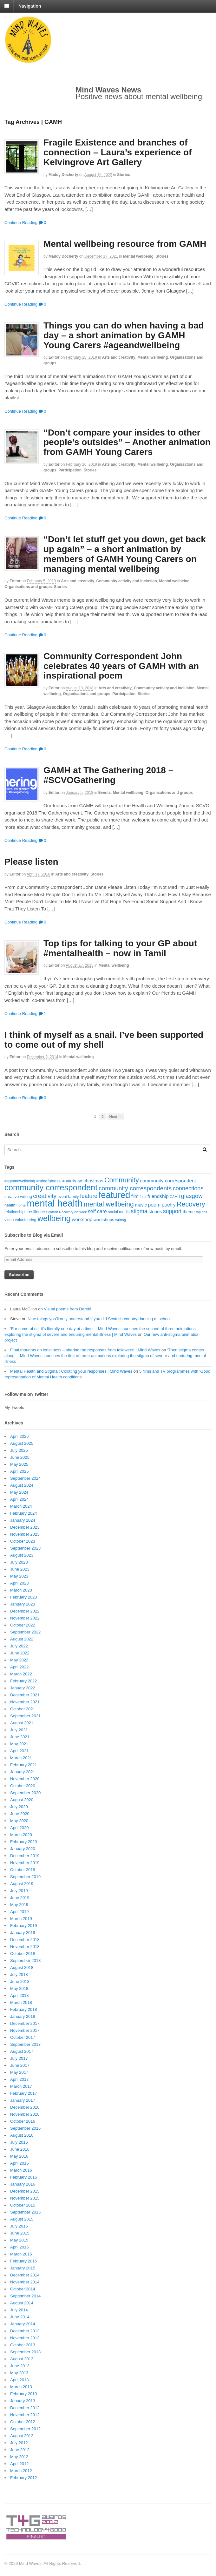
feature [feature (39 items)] (88, 1196)
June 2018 (19, 1981)
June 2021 (19, 1736)
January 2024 (22, 1520)
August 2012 (21, 2435)
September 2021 (25, 1716)
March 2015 (21, 2254)
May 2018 (19, 1988)
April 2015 (19, 2247)
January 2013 (22, 2400)
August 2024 (21, 1485)
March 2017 (21, 2086)
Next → (115, 1116)
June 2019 (19, 1897)
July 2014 (19, 2310)
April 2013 (19, 2379)
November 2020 (25, 1778)
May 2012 (19, 2456)
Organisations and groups (28, 587)
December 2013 (25, 2331)
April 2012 (19, 2463)
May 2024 (19, 1492)
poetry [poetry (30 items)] (169, 1204)
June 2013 (19, 2365)
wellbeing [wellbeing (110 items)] (54, 1218)
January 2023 (22, 1604)
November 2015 (25, 2198)
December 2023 (25, 1527)
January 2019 (22, 1932)
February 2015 (23, 2261)
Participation (70, 470)
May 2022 (19, 1660)
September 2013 (25, 2352)
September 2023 (25, 1548)
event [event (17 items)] (62, 1196)
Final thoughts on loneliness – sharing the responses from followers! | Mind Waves (85, 1350)
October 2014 (22, 2289)
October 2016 (22, 2121)
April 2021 (19, 1750)
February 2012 (23, 2477)
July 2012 (19, 2442)
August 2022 (21, 1639)
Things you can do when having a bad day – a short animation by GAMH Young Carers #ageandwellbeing (123, 335)
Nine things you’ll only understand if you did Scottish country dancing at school (99, 1318)
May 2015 (19, 2240)
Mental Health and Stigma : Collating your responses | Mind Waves (71, 1371)
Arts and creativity (118, 357)
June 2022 (19, 1653)
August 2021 (21, 1723)
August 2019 (21, 1883)
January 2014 (22, 2324)
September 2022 (25, 1632)
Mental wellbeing (138, 256)
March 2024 (21, 1506)
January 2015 (22, 2268)
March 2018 (21, 2002)
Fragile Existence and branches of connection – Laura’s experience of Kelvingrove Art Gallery (117, 152)
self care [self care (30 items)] (97, 1211)
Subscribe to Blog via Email (33, 1235)
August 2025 (21, 1443)
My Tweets (14, 1407)
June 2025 (19, 1457)
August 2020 (21, 1799)
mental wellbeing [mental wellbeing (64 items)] (109, 1204)
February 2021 (23, 1764)
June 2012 (19, 2449)
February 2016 (23, 2177)
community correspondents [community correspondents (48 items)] (135, 1188)
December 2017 (25, 2023)
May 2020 (19, 1820)
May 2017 (19, 2072)
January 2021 (22, 1771)
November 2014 (25, 2282)
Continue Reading (20, 222)
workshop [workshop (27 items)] (82, 1219)
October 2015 (22, 2205)
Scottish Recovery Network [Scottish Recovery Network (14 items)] (66, 1212)
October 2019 (22, 1869)
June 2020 (19, 1813)
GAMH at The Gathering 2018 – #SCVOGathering (108, 775)
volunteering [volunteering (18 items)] (25, 1220)
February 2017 (23, 2093)
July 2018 (19, 1974)
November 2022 (25, 1618)
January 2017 (22, 2100)
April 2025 (19, 1471)
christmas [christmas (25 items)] (93, 1180)
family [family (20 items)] (73, 1196)
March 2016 (21, 2170)
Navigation (29, 6)
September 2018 (25, 1960)
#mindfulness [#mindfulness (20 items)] (48, 1181)
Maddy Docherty (63, 174)
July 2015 (19, 2226)
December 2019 (25, 1855)
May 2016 (19, 2156)
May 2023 (19, 1576)
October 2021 (22, 1709)
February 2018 (23, 2009)
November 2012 (25, 2414)
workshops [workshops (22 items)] (104, 1219)
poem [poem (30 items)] (154, 1204)
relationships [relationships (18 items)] (15, 1212)
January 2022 (22, 1688)
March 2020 (21, 1834)
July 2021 (19, 1729)
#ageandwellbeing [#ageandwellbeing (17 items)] (19, 1181)
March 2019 (21, 1918)
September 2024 (25, 1478)
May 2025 (19, 1464)
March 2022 (21, 1674)
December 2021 (25, 1695)
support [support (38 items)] (172, 1211)
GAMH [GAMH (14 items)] (175, 1197)
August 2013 (21, 2358)
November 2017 (25, 2030)
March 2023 (21, 1590)
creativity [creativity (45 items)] (44, 1196)
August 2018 (21, 1967)
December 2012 (25, 2407)
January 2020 (22, 1848)
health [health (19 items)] (9, 1205)
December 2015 (25, 2191)
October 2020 (22, 1785)
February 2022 (23, 1681)
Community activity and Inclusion (126, 581)
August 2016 (21, 2135)
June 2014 (19, 2317)
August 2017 (21, 2051)
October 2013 (22, 2345)
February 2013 (23, 2393)
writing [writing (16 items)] (120, 1220)
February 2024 (23, 1513)
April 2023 (19, 1583)
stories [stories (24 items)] (155, 1211)
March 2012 (21, 2470)
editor (54, 357)
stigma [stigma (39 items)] (139, 1211)
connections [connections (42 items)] (188, 1188)
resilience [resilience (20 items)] (36, 1211)
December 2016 (25, 2107)
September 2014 (25, 2296)
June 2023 (19, 1569)
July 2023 (19, 1562)
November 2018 (25, 1946)
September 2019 (25, 1876)
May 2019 (19, 1904)
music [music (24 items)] (141, 1204)
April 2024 (19, 1499)
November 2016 (25, 2114)
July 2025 (19, 1450)
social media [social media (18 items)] (119, 1212)
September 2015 (25, 2212)
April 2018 (19, 1995)
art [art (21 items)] (79, 1181)
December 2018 (25, 1939)
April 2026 (19, 1436)
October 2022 (22, 1625)
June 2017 (19, 2065)
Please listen (31, 862)
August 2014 (21, 2303)
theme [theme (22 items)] (189, 1211)
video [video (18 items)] (9, 1220)
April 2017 (19, 2079)
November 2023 (25, 1534)
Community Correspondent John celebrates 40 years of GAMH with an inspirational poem (121, 666)
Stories (123, 174)
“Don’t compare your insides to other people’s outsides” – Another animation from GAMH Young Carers (127, 442)
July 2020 (19, 1806)
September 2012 (25, 2428)
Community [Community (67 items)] (121, 1180)
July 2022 (19, 1646)
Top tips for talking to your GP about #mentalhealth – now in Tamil (120, 948)
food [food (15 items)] (143, 1197)
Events (104, 792)
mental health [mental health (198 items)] (55, 1203)
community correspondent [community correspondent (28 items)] (168, 1180)
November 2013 (25, 2338)
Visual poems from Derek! (67, 1309)
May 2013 (19, 2372)
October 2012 (22, 2421)
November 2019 (25, 1862)
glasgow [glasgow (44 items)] (192, 1196)
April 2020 (19, 1827)
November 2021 (25, 1702)
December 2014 (25, 2275)
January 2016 (22, 2184)
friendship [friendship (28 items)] (157, 1196)
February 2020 (23, 1841)
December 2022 (25, 1611)
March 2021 (21, 1757)
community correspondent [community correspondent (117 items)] (50, 1187)
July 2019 (19, 1890)
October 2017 (22, 2037)
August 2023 (21, 1555)
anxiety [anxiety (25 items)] (69, 1180)
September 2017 (25, 2044)
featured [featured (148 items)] (114, 1195)
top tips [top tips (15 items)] (201, 1212)
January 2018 (22, 2016)
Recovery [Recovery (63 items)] (191, 1204)
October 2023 (22, 1541)
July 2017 (19, 2058)
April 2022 (19, 1667)
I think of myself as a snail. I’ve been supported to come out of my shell (103, 1040)
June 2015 (19, 2233)
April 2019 (19, 1911)
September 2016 (25, 2128)
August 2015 (21, 2219)
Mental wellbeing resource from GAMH (124, 244)
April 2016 (19, 2163)
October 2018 (22, 1953)
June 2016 (19, 2149)
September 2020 (25, 1792)
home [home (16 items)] (21, 1205)
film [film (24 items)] (134, 1196)
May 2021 (19, 1743)
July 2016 (19, 2142)
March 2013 (21, 2386)
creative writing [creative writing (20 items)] (18, 1196)
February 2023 (23, 1597)
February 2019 (23, 1925)
